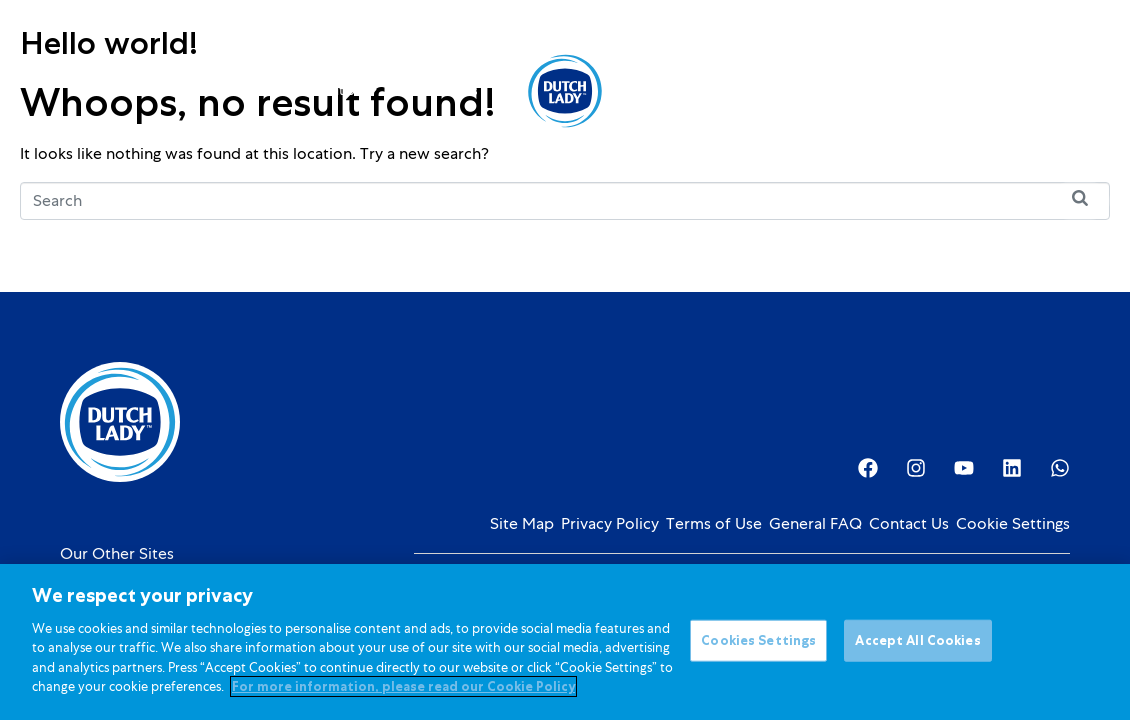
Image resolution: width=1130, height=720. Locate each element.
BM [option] (971, 93)
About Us (680, 90)
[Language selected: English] (971, 91)
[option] (971, 93)
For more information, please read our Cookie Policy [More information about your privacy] (403, 689)
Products (216, 90)
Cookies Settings (758, 642)
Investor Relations (805, 90)
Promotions (443, 90)
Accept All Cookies (917, 642)
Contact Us (909, 524)
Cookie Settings (1013, 524)
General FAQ (815, 524)
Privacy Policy (610, 524)
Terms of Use (714, 524)
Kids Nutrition (329, 90)
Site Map (522, 524)
